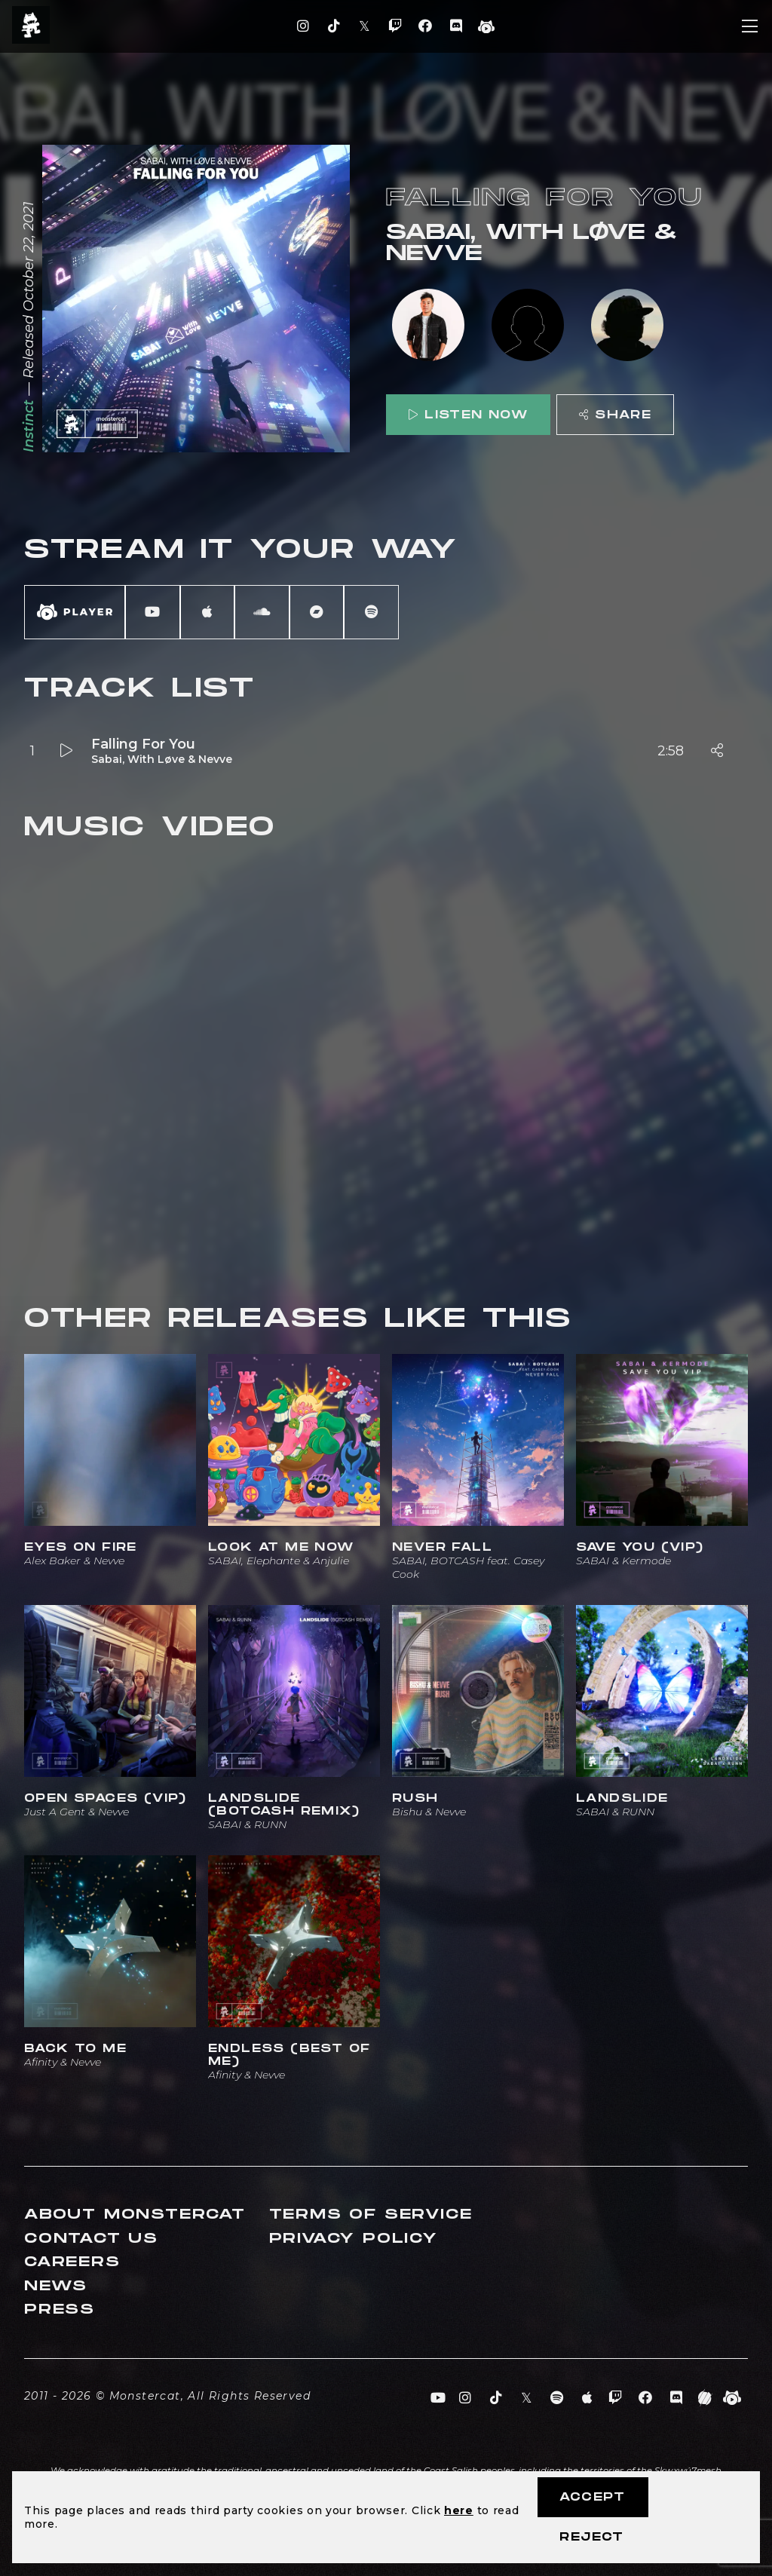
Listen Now (468, 415)
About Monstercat (135, 2214)
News (55, 2286)
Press (59, 2309)
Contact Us (91, 2239)
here (458, 2510)
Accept (592, 2497)
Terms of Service (371, 2214)
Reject (591, 2537)
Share (615, 415)
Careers (72, 2262)
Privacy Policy (353, 2239)
